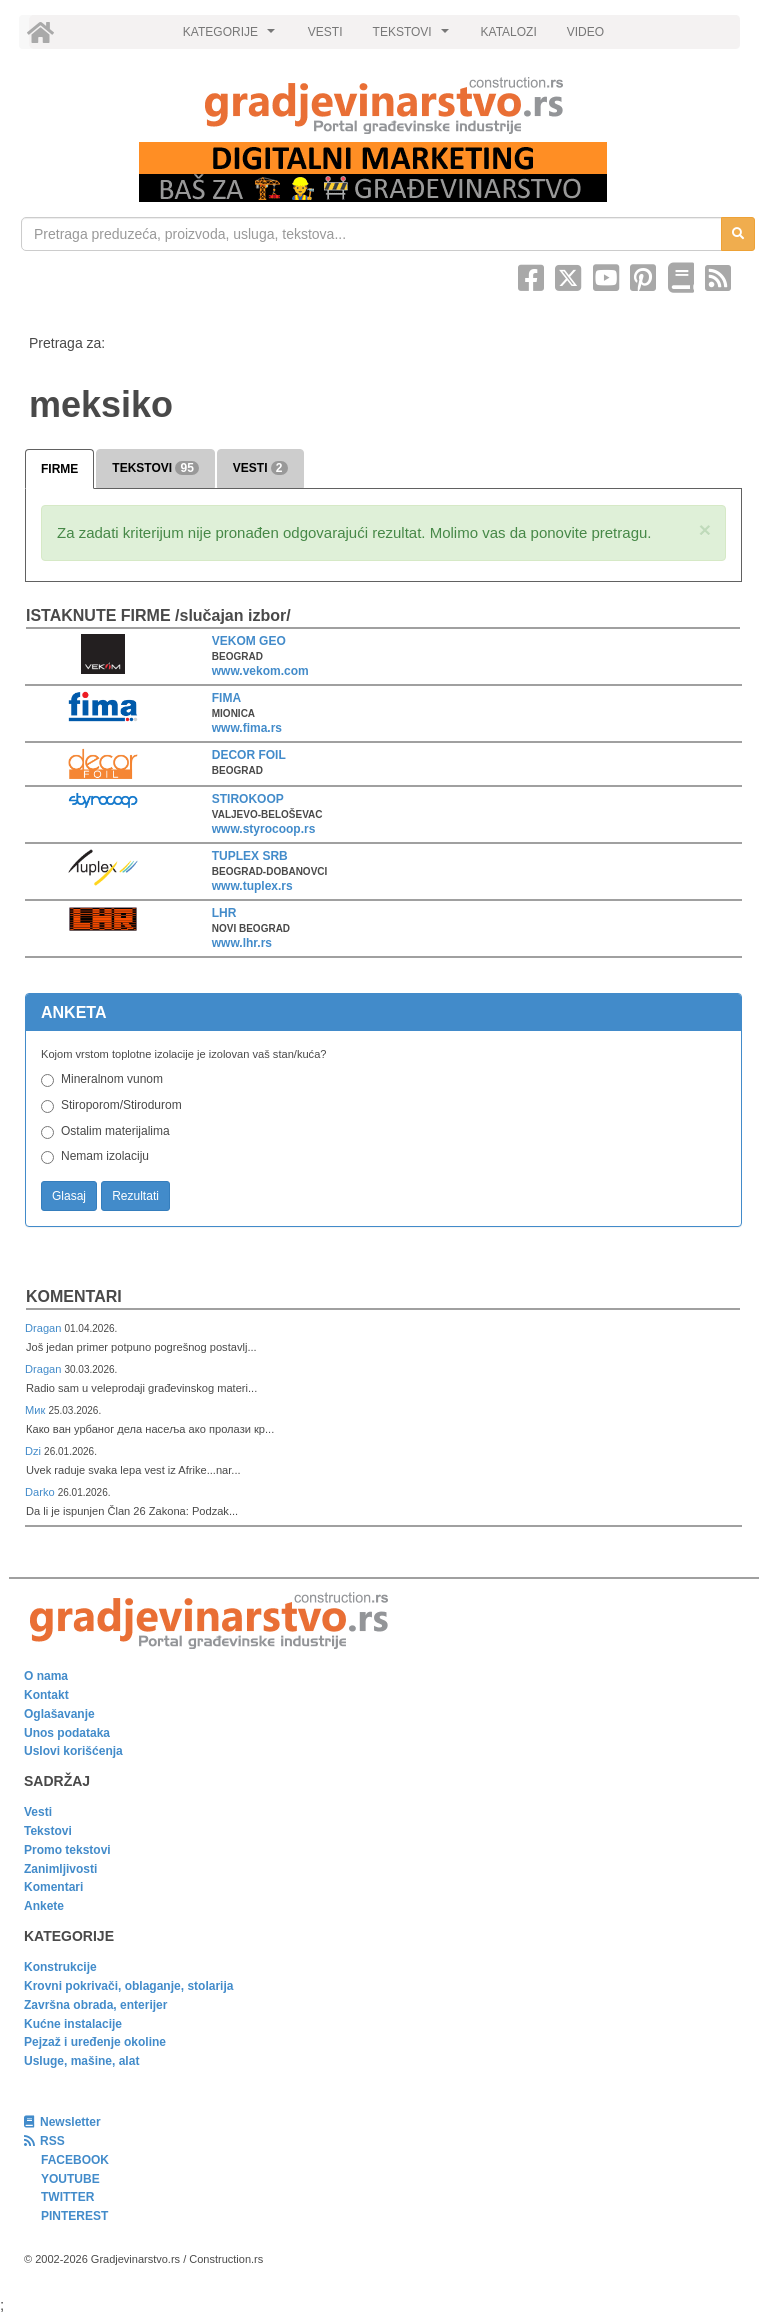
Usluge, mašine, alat (81, 2061)
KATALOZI (509, 32)
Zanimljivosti (60, 1869)
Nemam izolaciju (105, 1156)
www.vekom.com (260, 671)
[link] (384, 105)
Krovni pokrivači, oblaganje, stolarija (128, 1986)
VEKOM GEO (249, 641)
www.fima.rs (247, 728)
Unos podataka (67, 1733)
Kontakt (46, 1695)
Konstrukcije (60, 1967)
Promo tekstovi (67, 1850)
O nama (46, 1676)
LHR (224, 913)
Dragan (44, 1328)
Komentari (74, 1296)
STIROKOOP (248, 799)
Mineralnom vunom (112, 1079)
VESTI (325, 32)
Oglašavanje (59, 1714)
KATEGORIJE (232, 37)
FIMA (226, 698)
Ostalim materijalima (115, 1131)
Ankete (44, 1906)
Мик (36, 1410)
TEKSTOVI (414, 37)
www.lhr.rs (242, 943)
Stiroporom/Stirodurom (121, 1105)
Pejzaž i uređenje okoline (95, 2042)
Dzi (34, 1451)
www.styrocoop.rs (264, 829)
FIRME (59, 469)
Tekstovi (48, 1831)
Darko (41, 1492)
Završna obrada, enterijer (95, 2005)
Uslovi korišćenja (73, 1751)
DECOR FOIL (249, 755)
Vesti (38, 1812)
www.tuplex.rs (252, 886)
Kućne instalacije (73, 2024)
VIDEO (585, 32)
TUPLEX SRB (250, 856)
